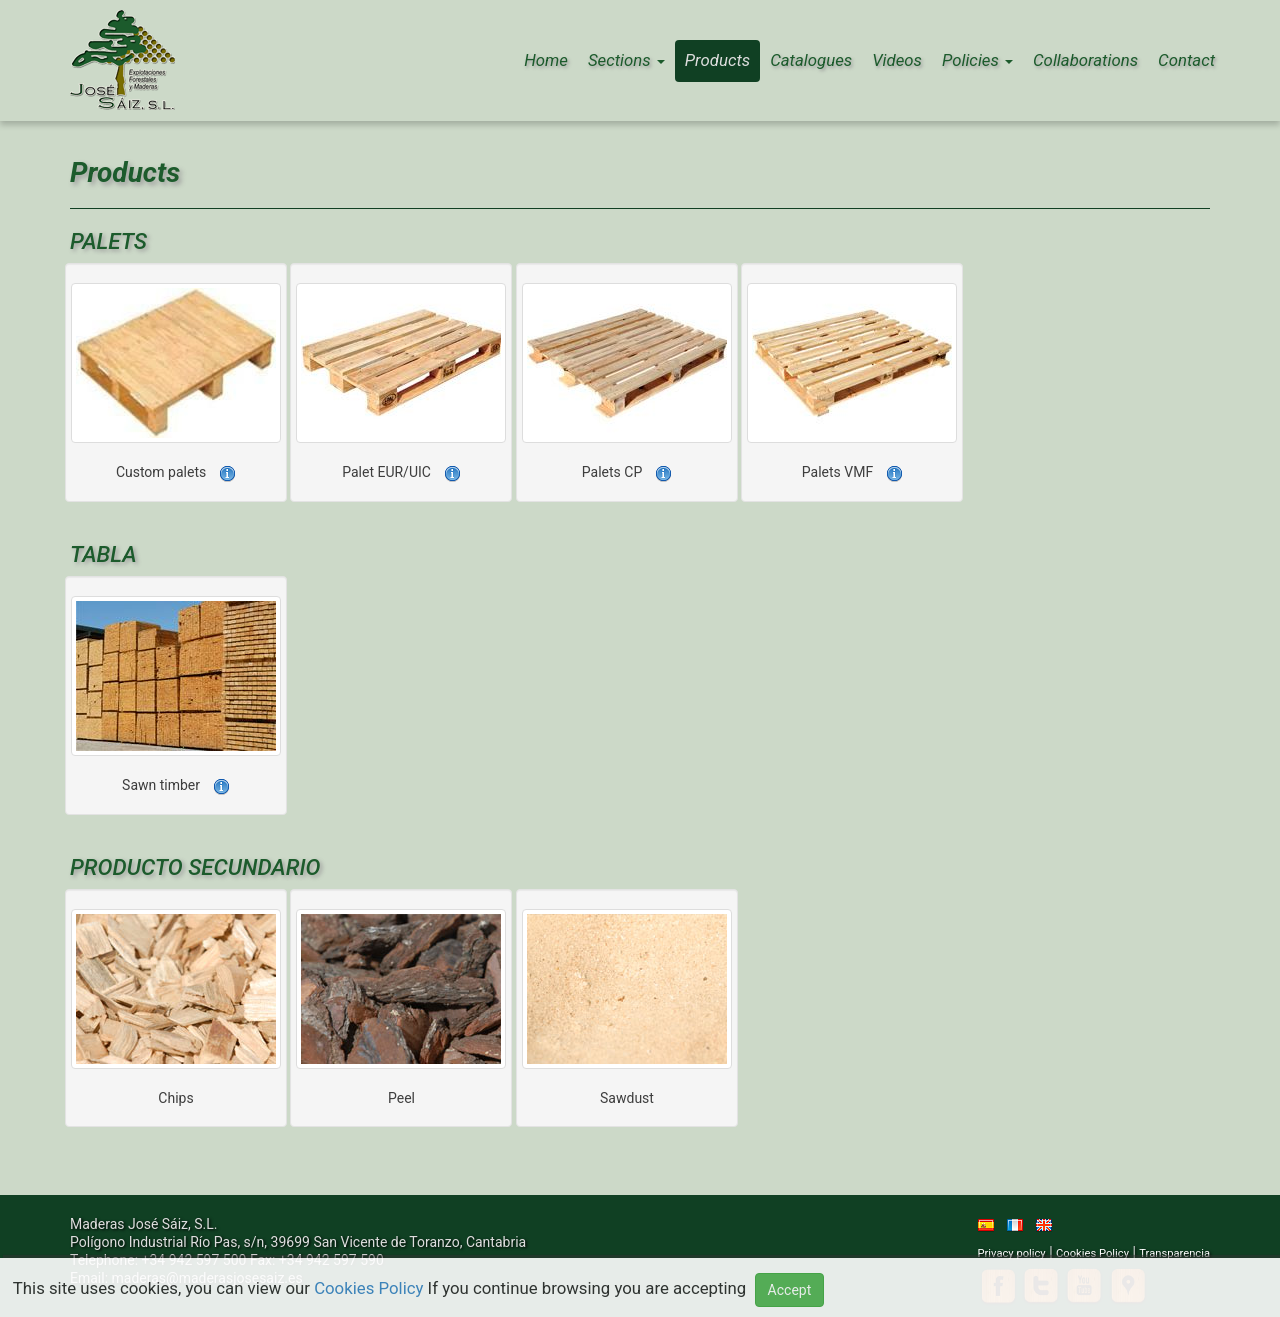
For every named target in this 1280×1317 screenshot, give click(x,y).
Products (717, 60)
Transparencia (1174, 1253)
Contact (1186, 60)
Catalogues (811, 60)
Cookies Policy (1092, 1253)
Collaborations (1085, 60)
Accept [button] (790, 1290)
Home (546, 60)
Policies (977, 60)
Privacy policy (1012, 1253)
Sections (626, 60)
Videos (897, 60)
